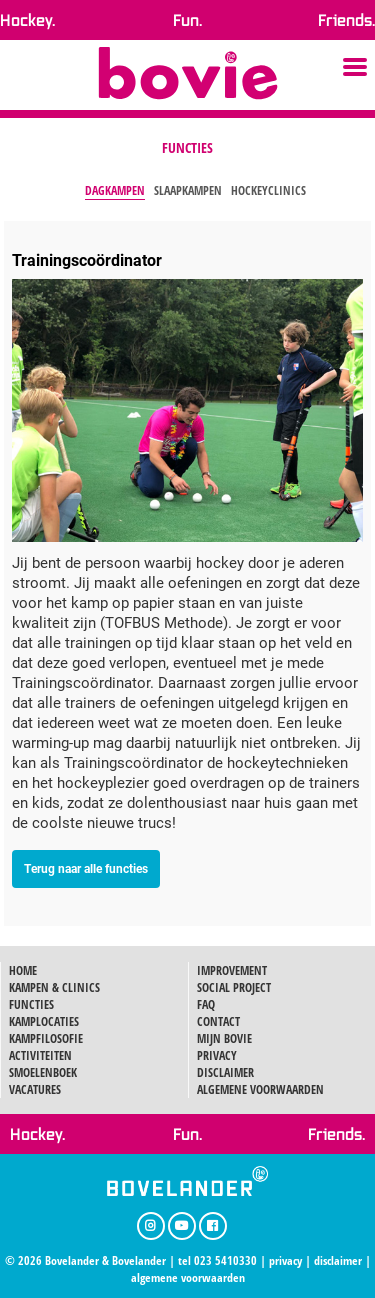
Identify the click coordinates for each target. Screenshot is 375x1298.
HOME (23, 970)
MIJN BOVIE (224, 1038)
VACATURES (35, 1089)
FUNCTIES (31, 1004)
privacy (285, 1260)
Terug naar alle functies (86, 868)
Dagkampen (115, 190)
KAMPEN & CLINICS (54, 987)
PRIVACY (217, 1055)
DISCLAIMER (225, 1072)
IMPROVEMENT (232, 970)
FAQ (206, 1004)
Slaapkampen (188, 190)
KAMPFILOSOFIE (46, 1038)
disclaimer (338, 1260)
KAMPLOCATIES (44, 1021)
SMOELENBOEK (43, 1072)
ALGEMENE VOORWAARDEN (260, 1089)
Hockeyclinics (268, 190)
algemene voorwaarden (188, 1277)
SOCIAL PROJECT (234, 987)
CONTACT (218, 1021)
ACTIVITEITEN (40, 1055)
